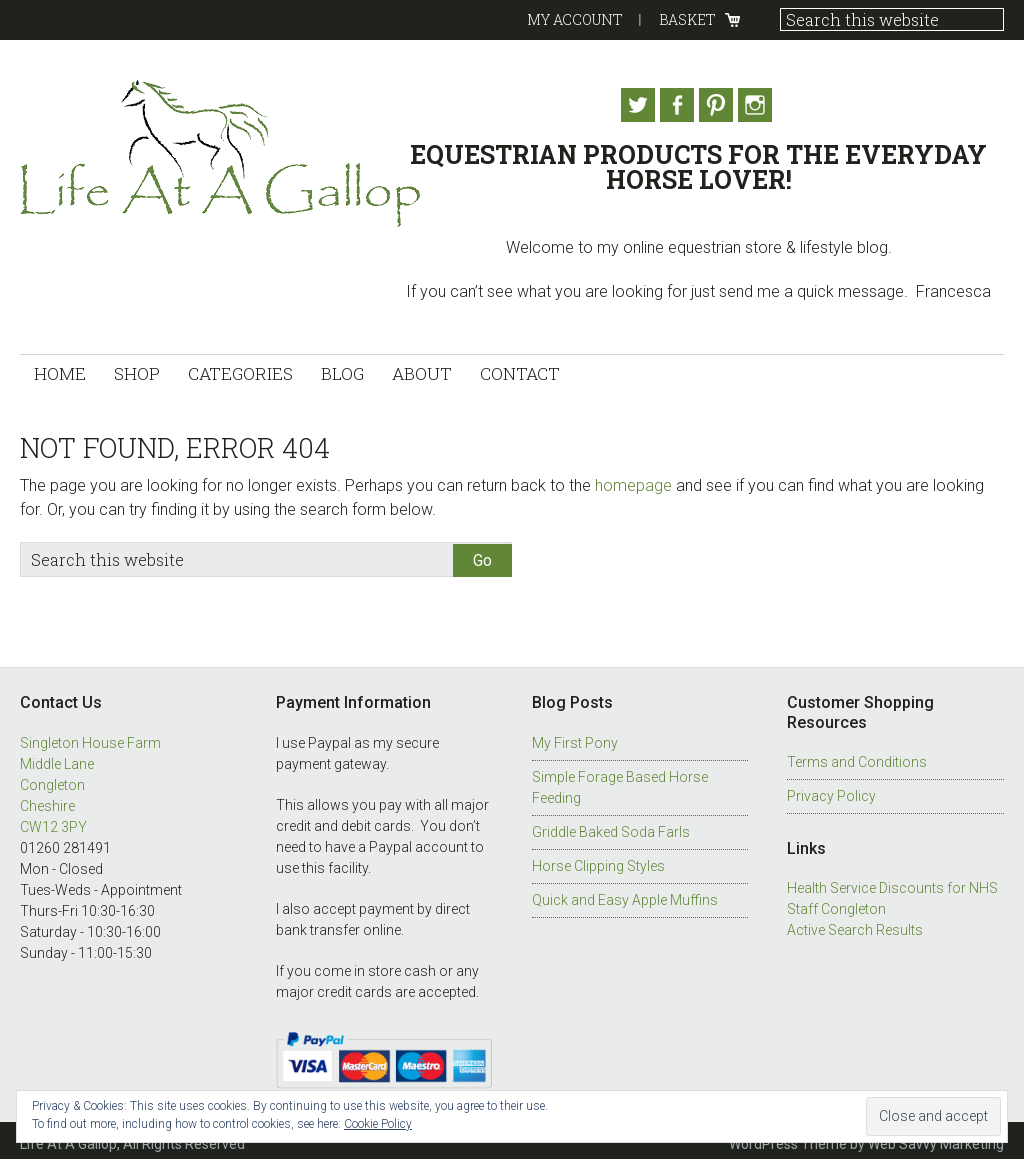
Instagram (768, 105)
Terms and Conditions (857, 755)
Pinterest (722, 105)
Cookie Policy (378, 1124)
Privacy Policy (831, 789)
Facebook (676, 105)
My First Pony (575, 736)
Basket (687, 19)
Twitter (630, 105)
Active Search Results (855, 923)
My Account (575, 19)
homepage (633, 478)
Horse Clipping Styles (598, 859)
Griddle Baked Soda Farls (611, 825)
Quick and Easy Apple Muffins (625, 893)
